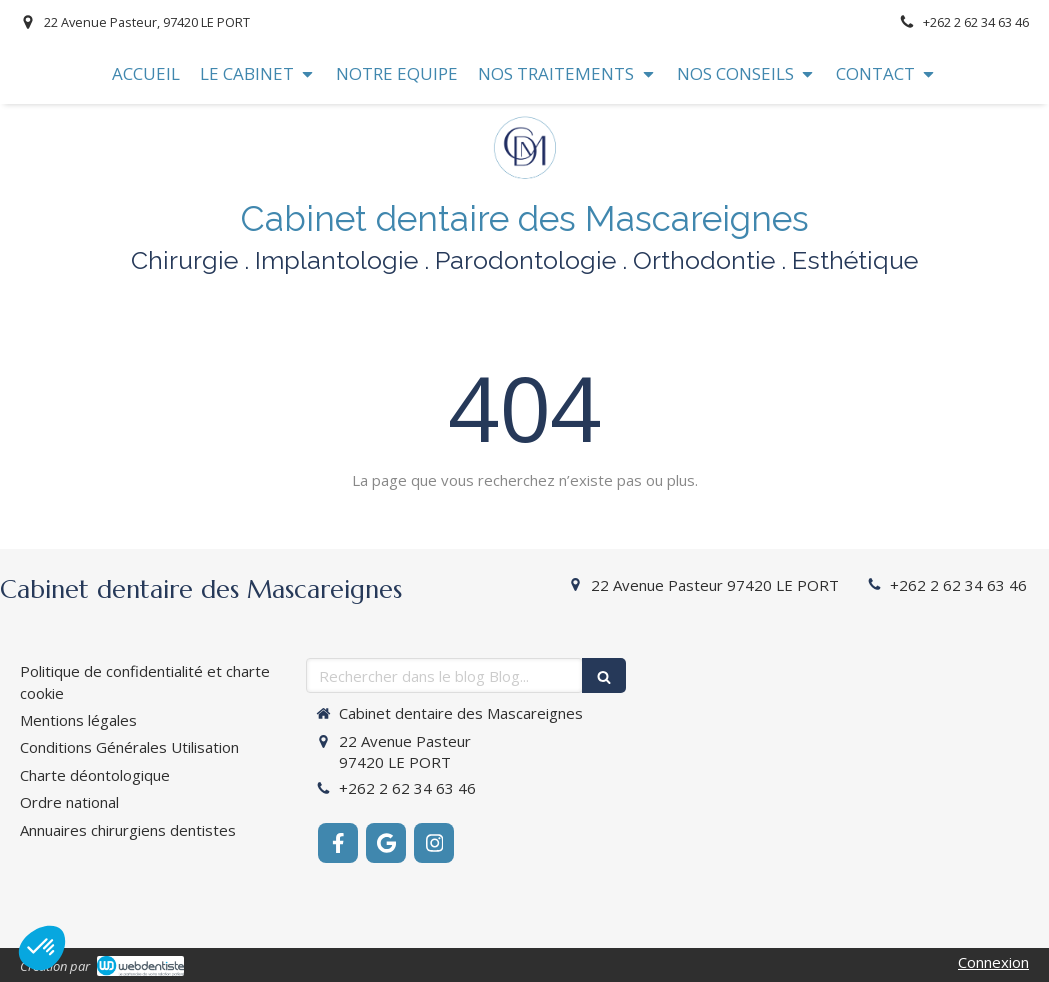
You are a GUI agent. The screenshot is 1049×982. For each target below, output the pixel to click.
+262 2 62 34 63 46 (958, 585)
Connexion (993, 962)
